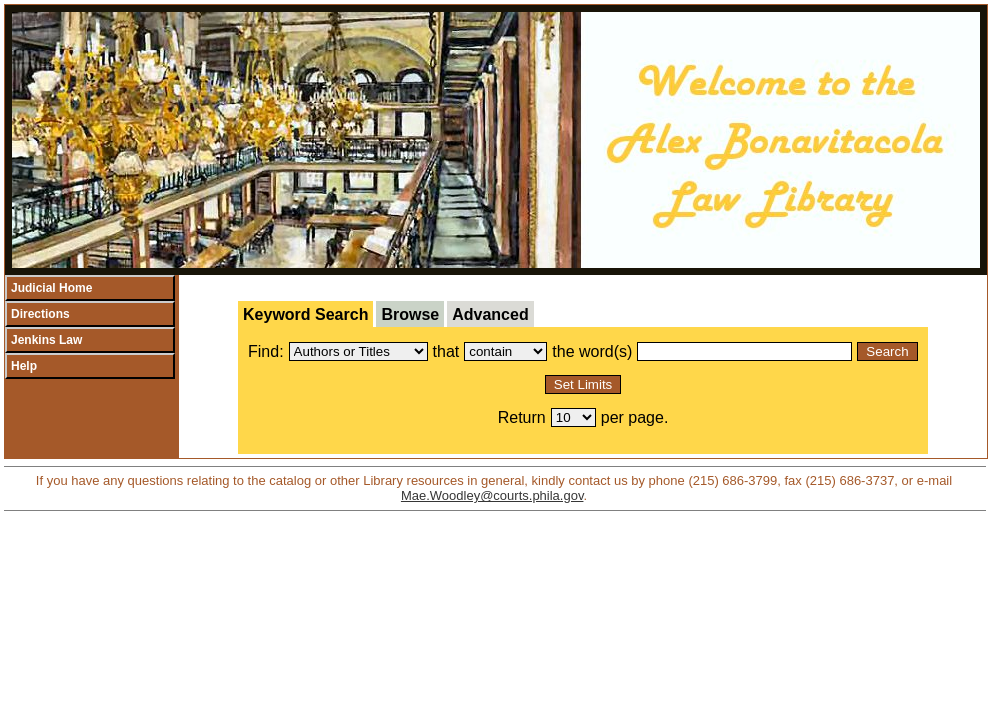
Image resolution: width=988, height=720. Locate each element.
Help (24, 366)
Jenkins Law (46, 340)
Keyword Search (305, 314)
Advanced (490, 314)
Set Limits (583, 384)
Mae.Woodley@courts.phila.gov (492, 495)
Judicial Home (51, 288)
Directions (40, 314)
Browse (410, 314)
